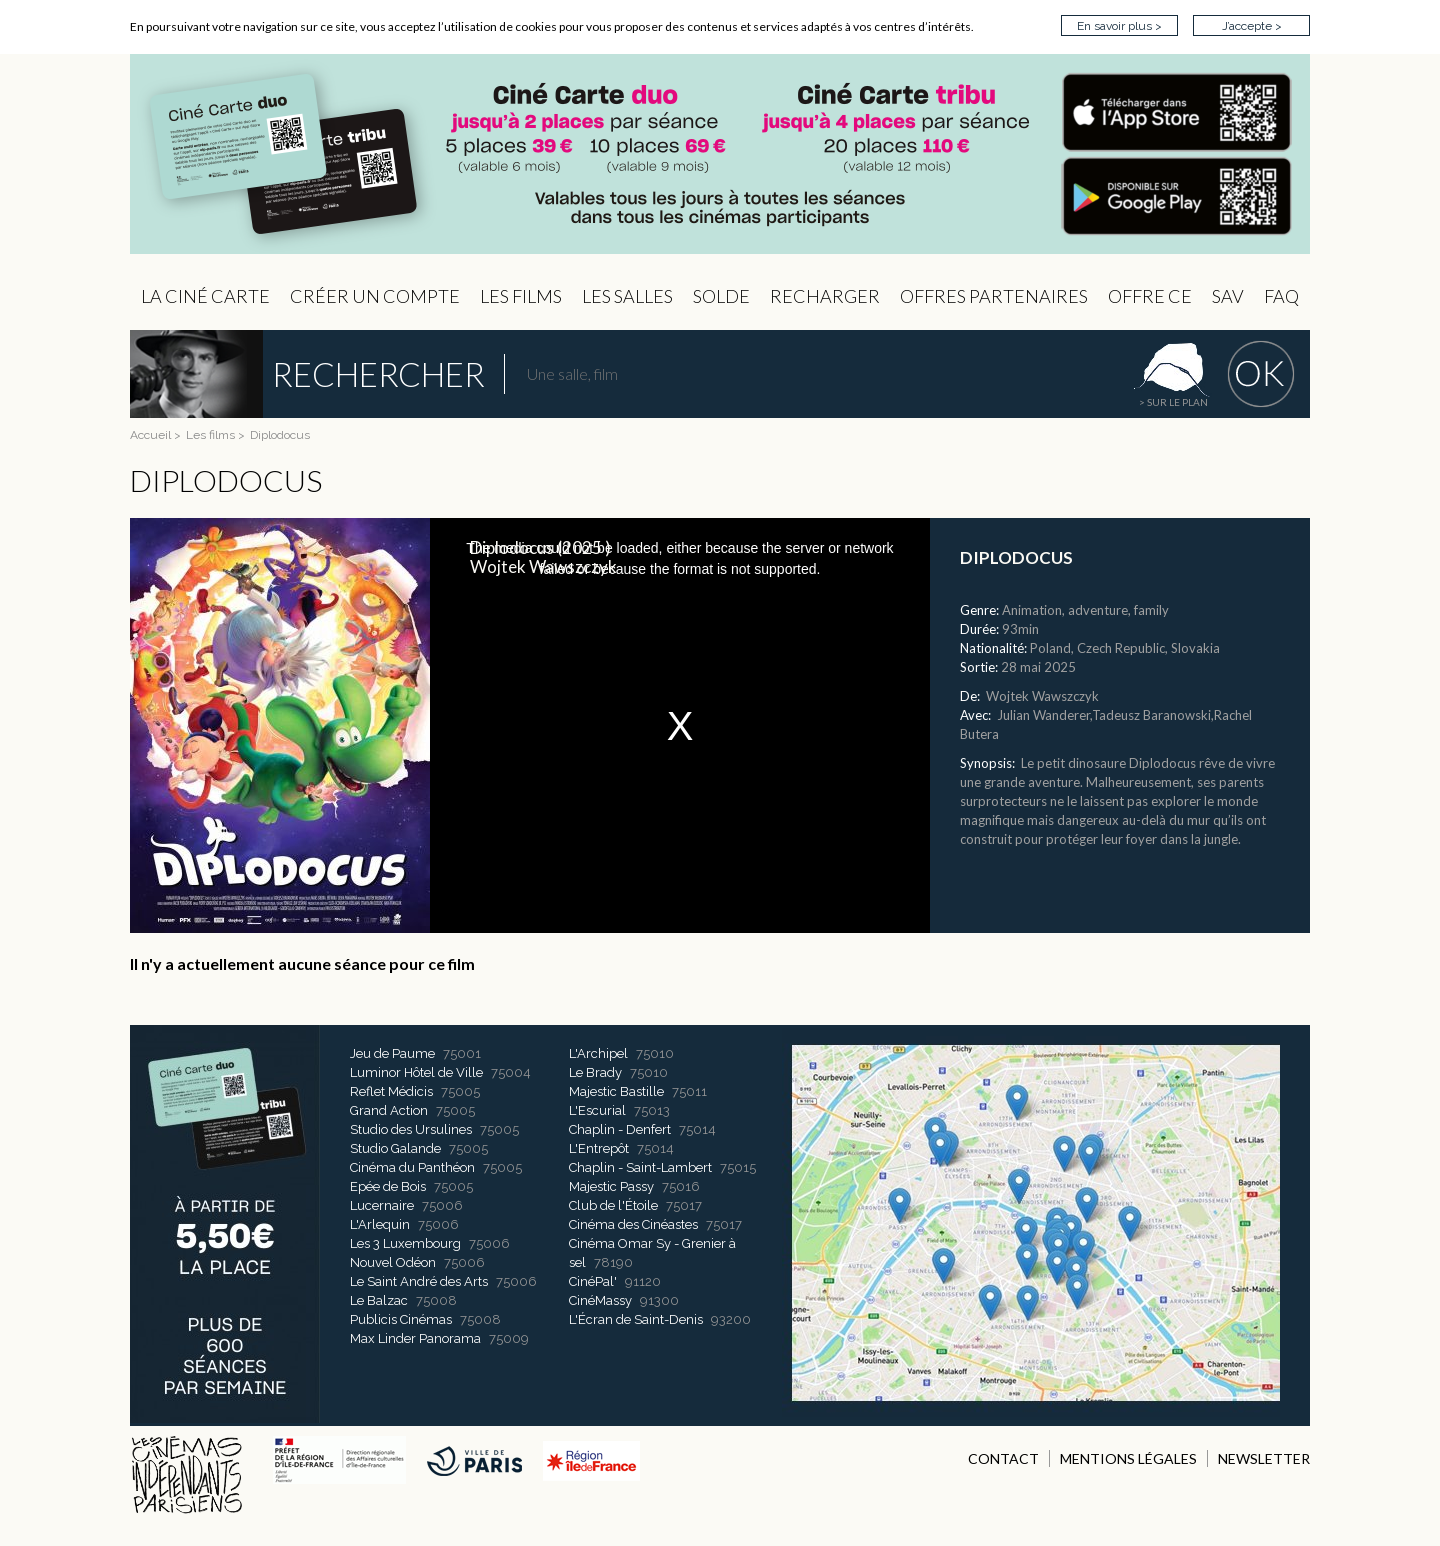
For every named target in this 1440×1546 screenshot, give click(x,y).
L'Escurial (597, 1110)
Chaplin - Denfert (620, 1129)
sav (1228, 296)
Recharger (825, 296)
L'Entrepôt (599, 1148)
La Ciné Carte (205, 296)
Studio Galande (395, 1148)
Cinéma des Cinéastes (633, 1224)
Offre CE (1150, 296)
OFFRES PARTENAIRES (994, 296)
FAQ (1281, 296)
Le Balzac (379, 1300)
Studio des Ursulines (411, 1129)
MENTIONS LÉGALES (1128, 1458)
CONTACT (1003, 1458)
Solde (721, 296)
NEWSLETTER (1264, 1458)
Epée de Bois (388, 1186)
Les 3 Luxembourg (405, 1243)
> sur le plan (1173, 402)
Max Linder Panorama (415, 1338)
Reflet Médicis (391, 1091)
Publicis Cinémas (401, 1319)
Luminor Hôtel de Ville (416, 1072)
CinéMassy (600, 1300)
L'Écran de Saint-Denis (636, 1319)
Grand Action (389, 1110)
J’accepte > (1252, 26)
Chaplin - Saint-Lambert (640, 1167)
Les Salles (627, 296)
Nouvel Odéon (393, 1262)
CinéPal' (593, 1281)
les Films (521, 296)
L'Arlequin (380, 1224)
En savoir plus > (1119, 26)
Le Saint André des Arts (419, 1281)
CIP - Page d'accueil (720, 154)
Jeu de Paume (392, 1053)
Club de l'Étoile (613, 1205)
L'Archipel (598, 1053)
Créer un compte (375, 296)
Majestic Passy (611, 1186)
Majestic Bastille (616, 1091)
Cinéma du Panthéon (412, 1167)
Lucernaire (382, 1205)
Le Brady (595, 1072)
